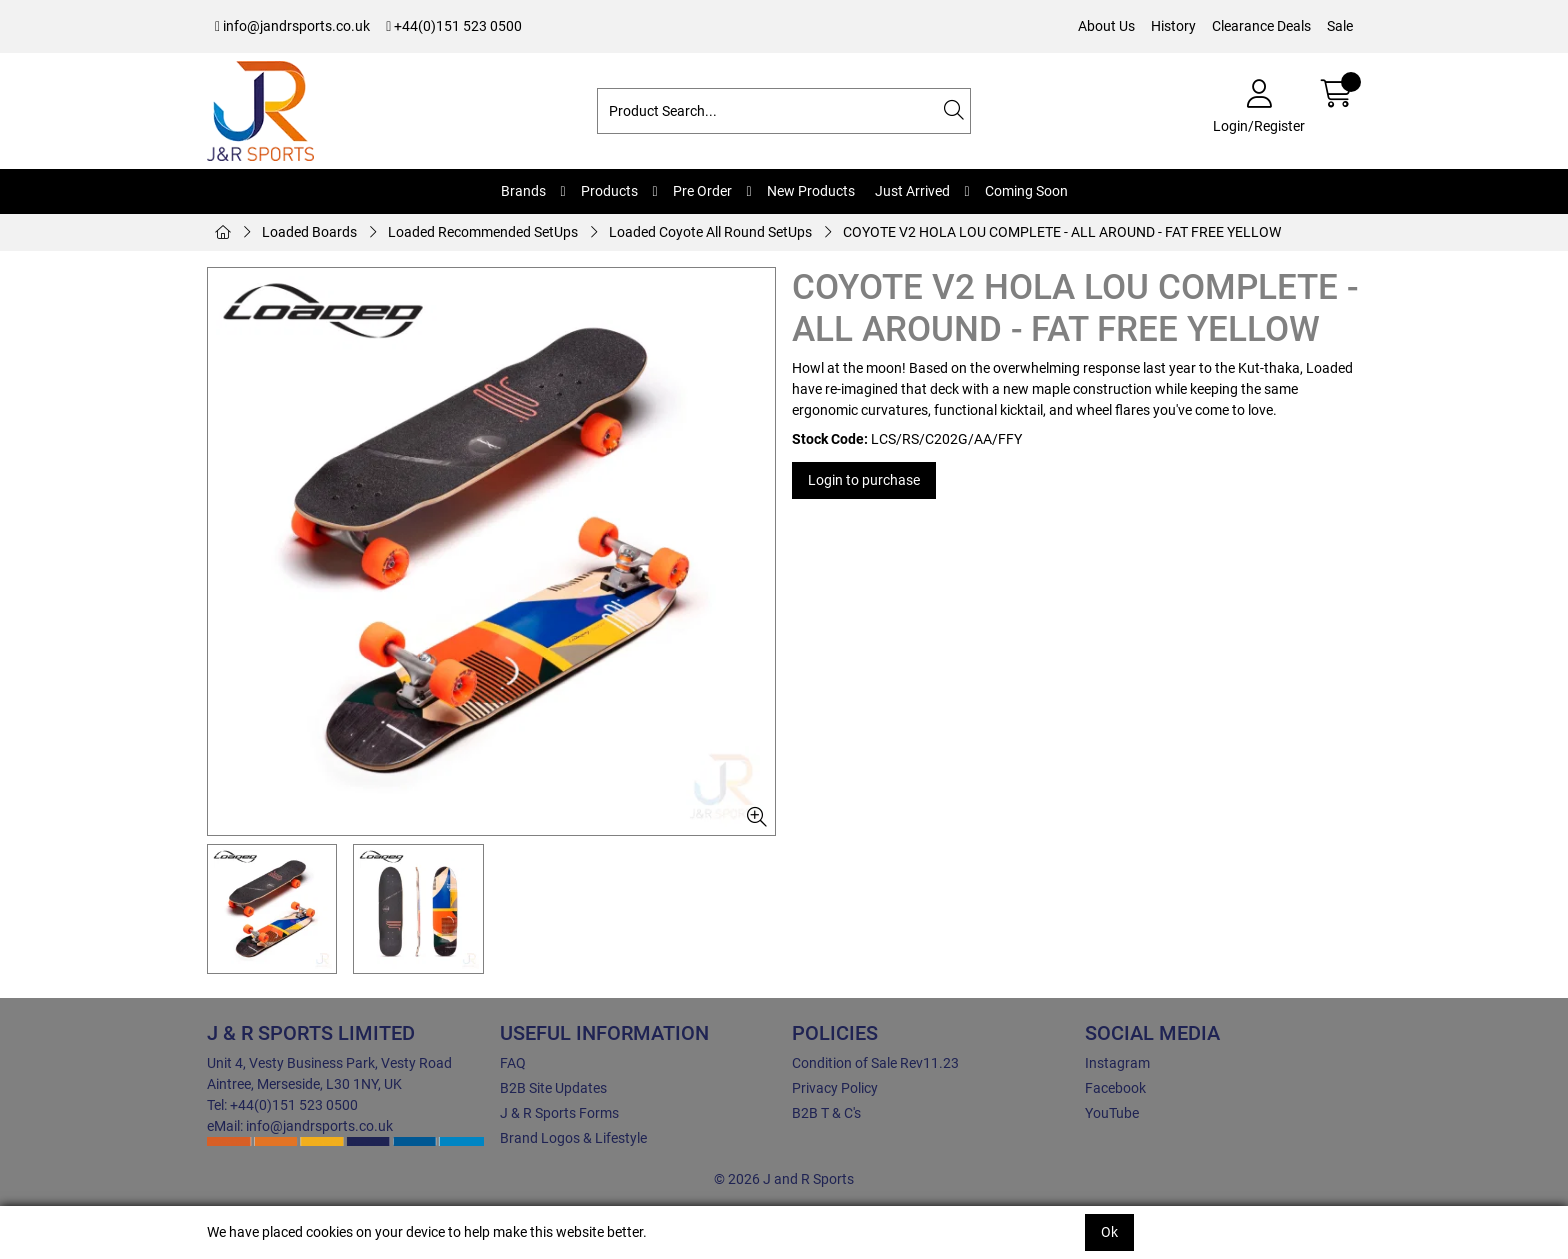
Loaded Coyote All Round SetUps (710, 232)
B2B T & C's (826, 1113)
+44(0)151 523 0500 (454, 26)
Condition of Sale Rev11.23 (875, 1063)
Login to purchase (864, 480)
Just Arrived (912, 191)
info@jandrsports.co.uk (292, 26)
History (1173, 26)
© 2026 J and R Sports (784, 1179)
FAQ (513, 1063)
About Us (1106, 26)
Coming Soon (1026, 191)
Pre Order (702, 191)
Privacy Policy (835, 1088)
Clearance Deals (1261, 26)
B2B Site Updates (553, 1088)
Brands (523, 191)
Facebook (1115, 1088)
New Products (811, 191)
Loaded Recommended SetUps (483, 232)
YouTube (1112, 1113)
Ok (1109, 1232)
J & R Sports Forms (559, 1113)
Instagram (1117, 1063)
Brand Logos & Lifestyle (573, 1138)
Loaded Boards (309, 232)
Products (609, 191)
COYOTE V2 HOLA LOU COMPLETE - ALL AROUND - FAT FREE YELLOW (1062, 232)
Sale (1340, 26)
